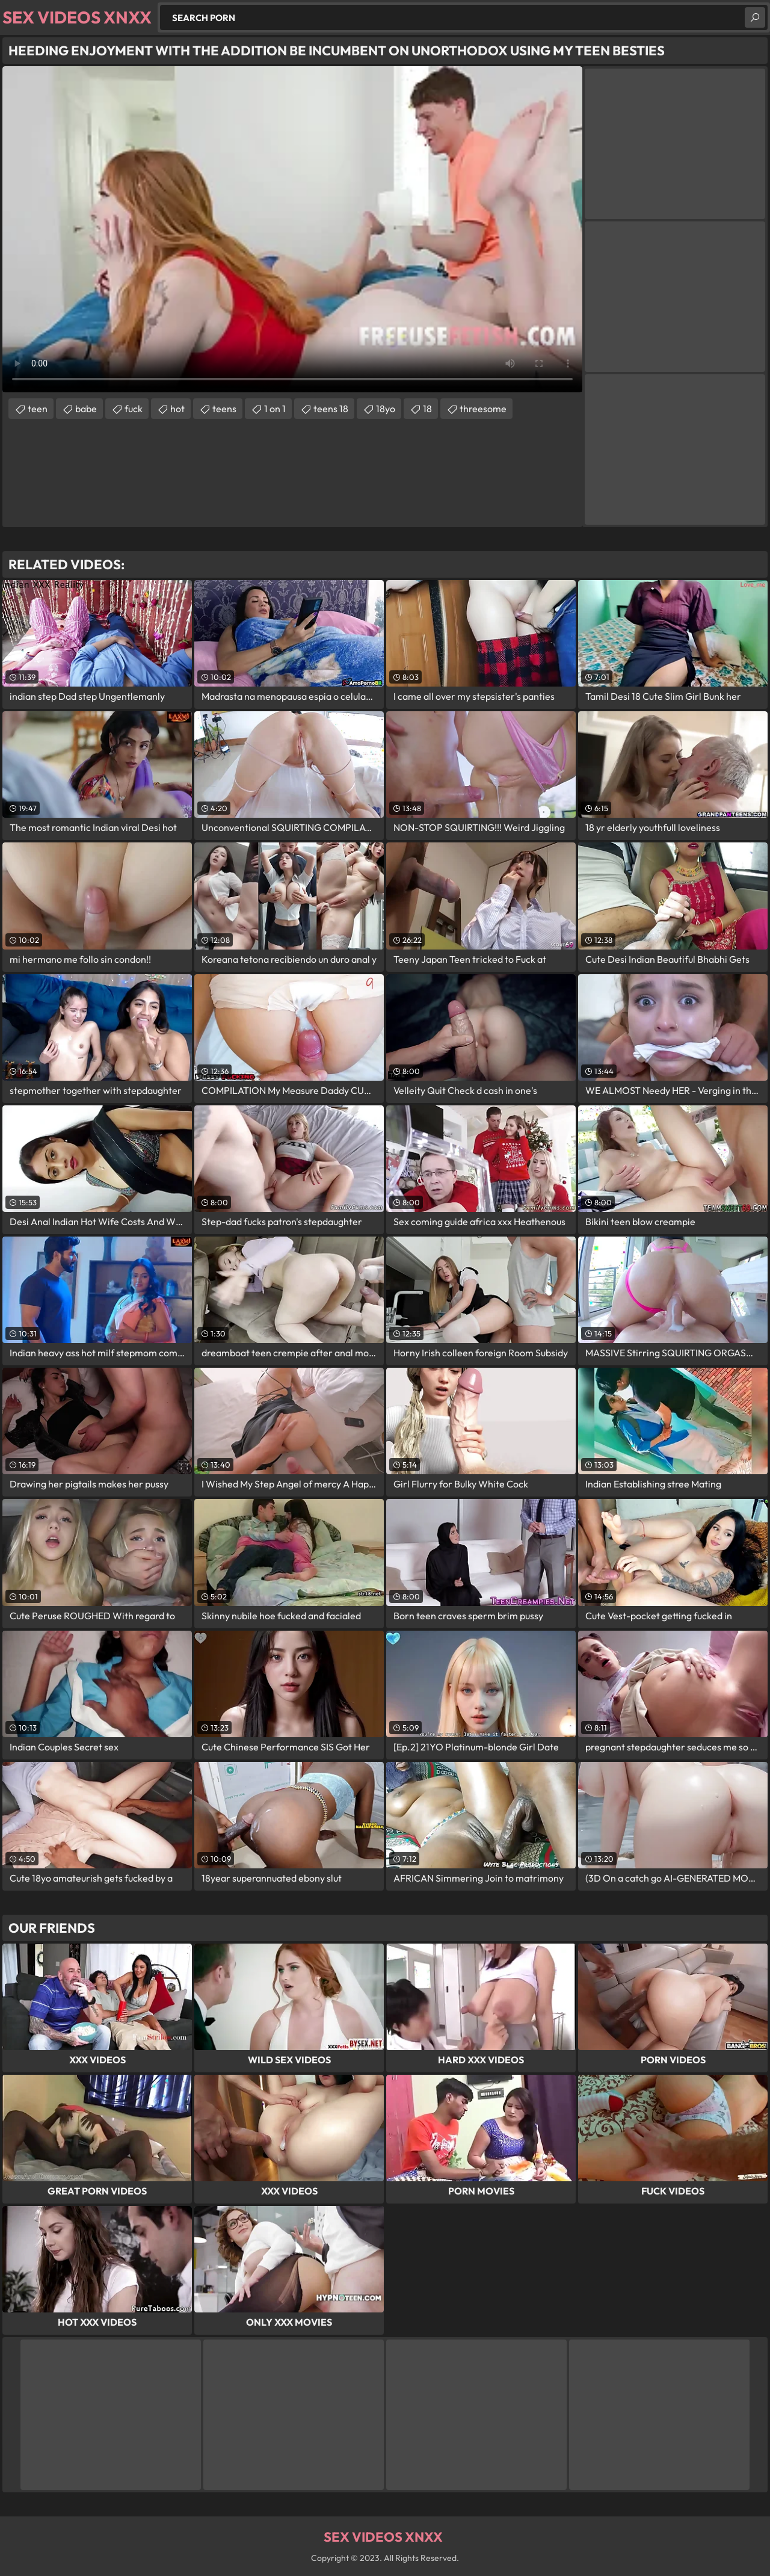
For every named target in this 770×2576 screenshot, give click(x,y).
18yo (385, 409)
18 (427, 409)
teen (38, 409)
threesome (483, 409)
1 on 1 (275, 409)
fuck (134, 409)
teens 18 (330, 409)
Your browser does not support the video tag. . (292, 229)
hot (177, 409)
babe (86, 409)
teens (224, 409)
